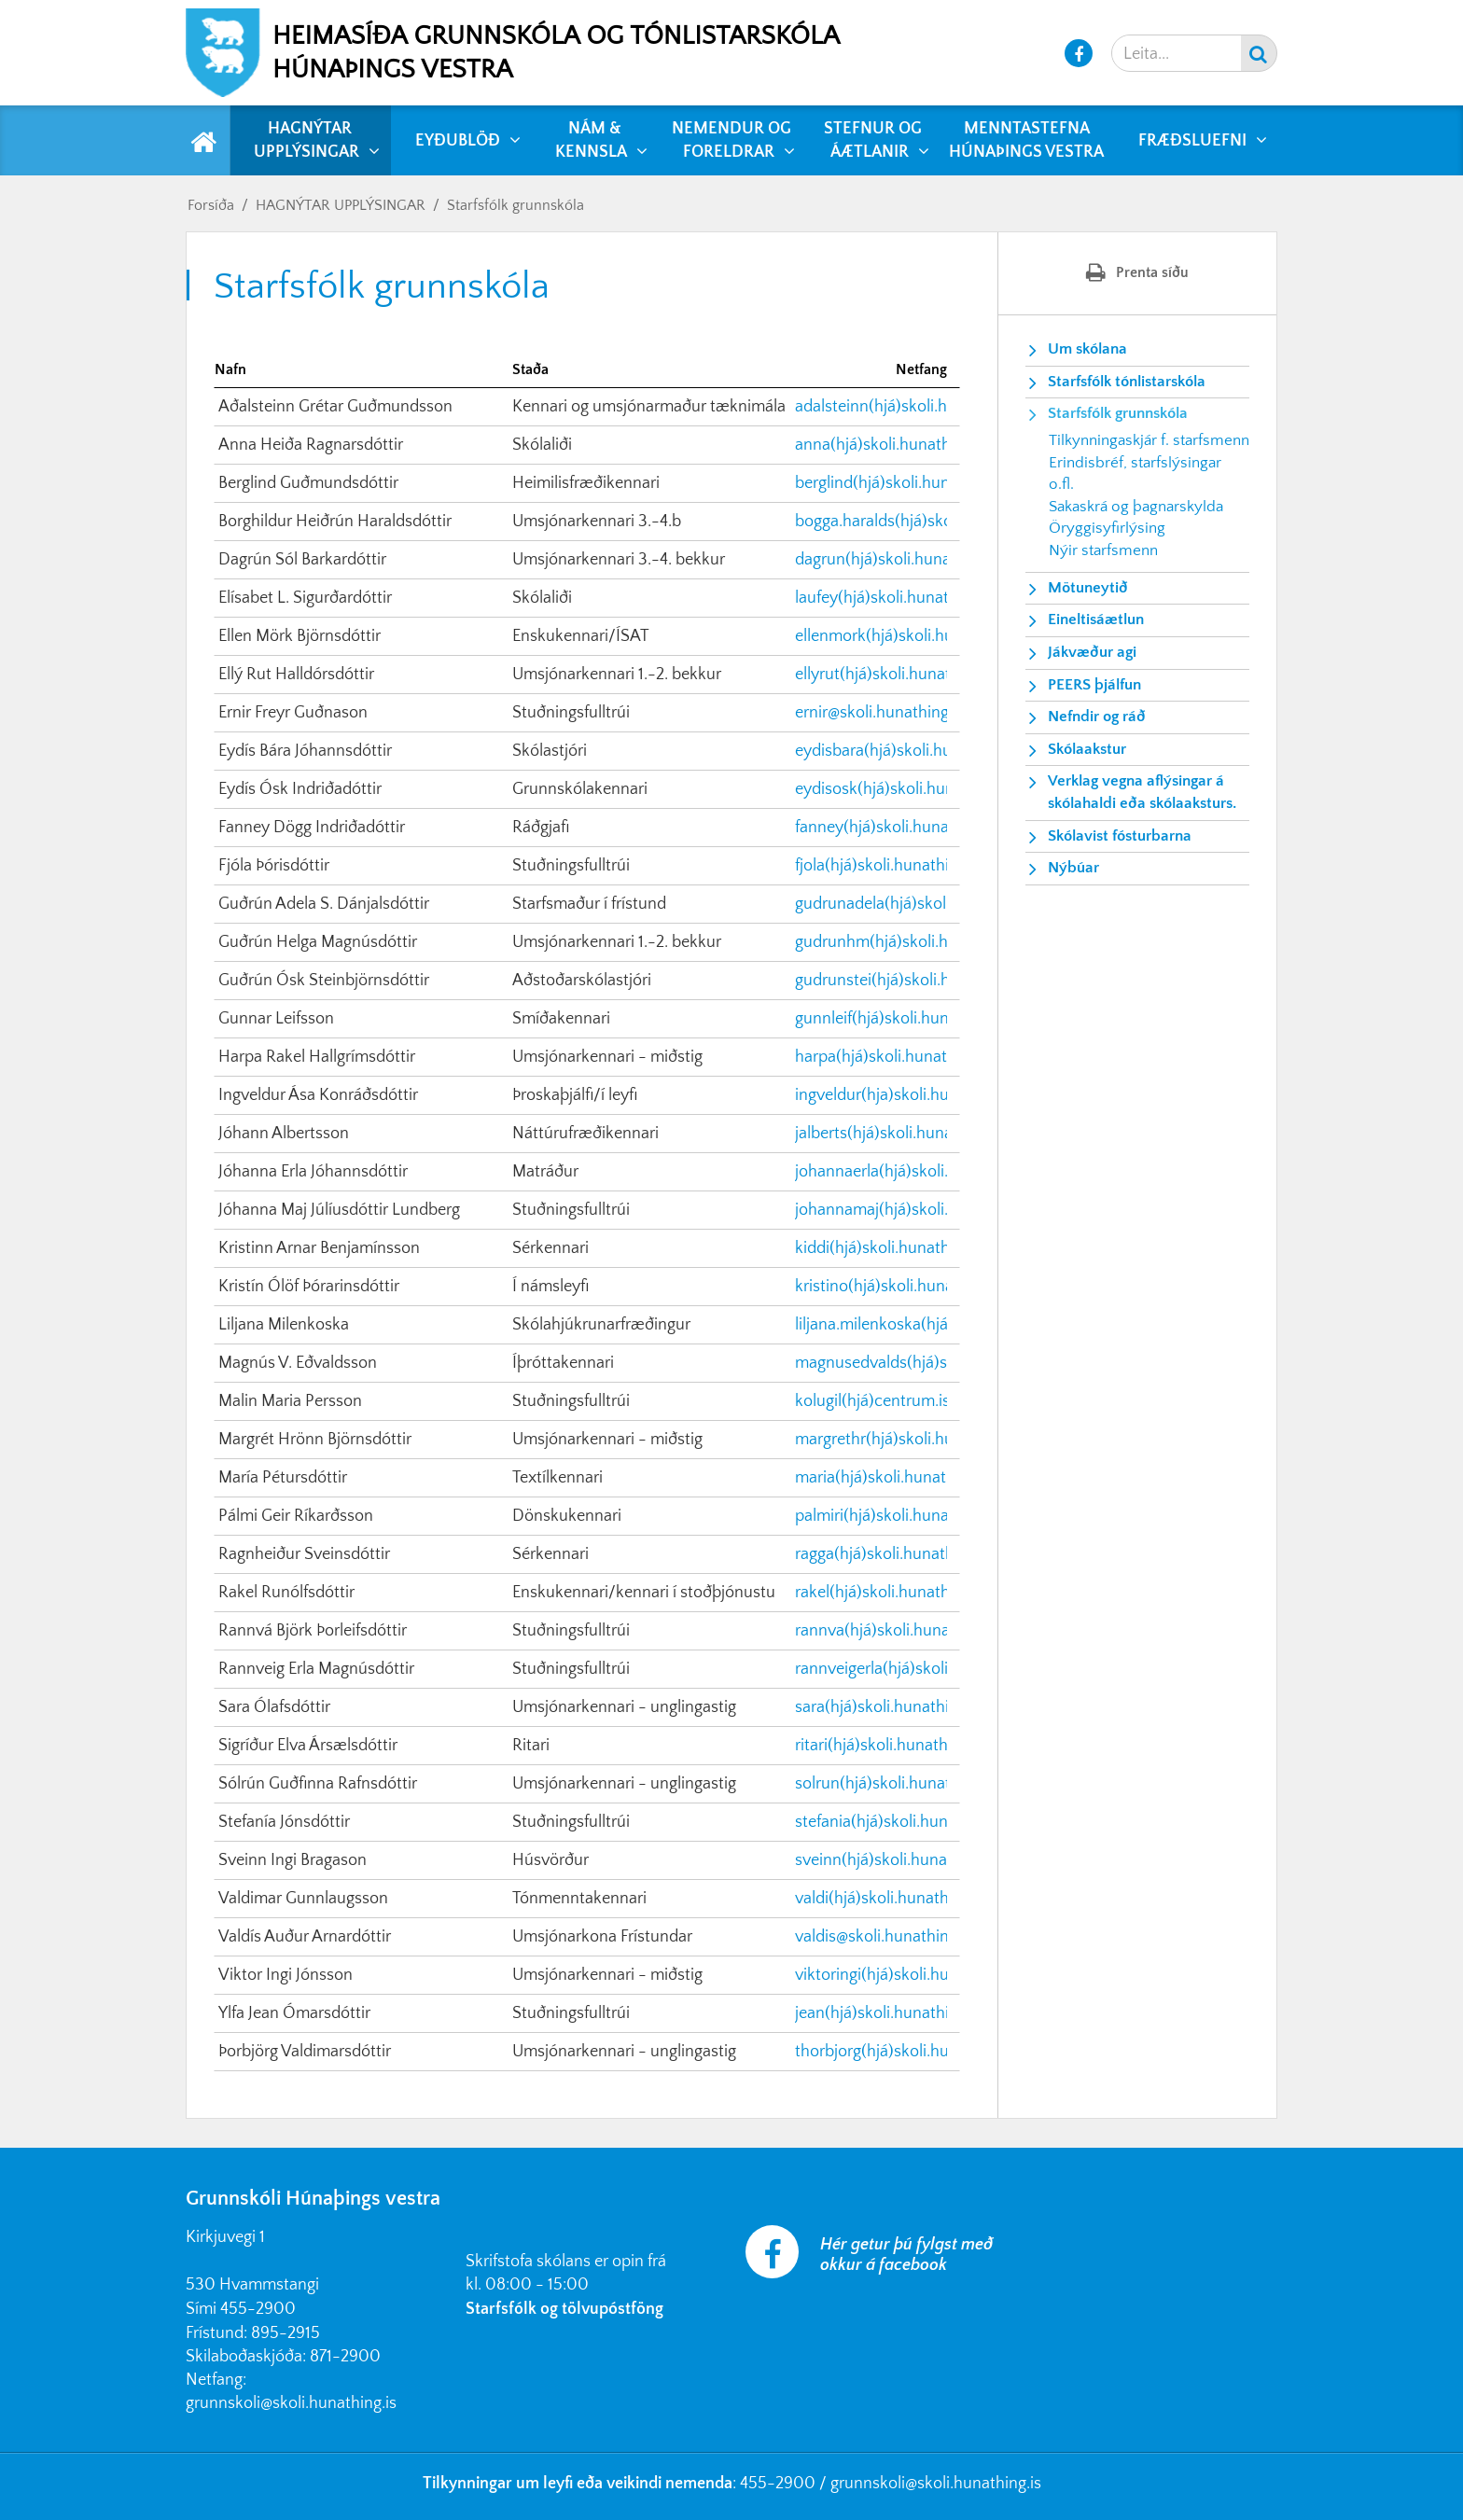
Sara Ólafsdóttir (274, 1707)
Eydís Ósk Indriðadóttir (300, 789)
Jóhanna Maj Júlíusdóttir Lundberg (339, 1210)
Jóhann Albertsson (283, 1133)
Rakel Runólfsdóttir (286, 1592)
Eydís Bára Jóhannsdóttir (305, 751)
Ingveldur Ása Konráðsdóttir (318, 1095)
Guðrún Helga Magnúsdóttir (317, 942)
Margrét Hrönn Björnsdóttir (314, 1439)
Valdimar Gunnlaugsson (303, 1898)
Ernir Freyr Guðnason (293, 712)
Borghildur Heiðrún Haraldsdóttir (335, 521)
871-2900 (345, 2356)
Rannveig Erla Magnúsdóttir (316, 1669)
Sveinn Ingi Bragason (292, 1860)
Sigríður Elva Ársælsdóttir (307, 1745)
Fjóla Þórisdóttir (273, 865)
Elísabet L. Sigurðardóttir (305, 598)
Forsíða (211, 205)
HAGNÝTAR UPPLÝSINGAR (340, 205)
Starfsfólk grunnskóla (515, 205)
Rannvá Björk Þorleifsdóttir (312, 1631)
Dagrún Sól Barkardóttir (302, 559)
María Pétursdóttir (282, 1478)
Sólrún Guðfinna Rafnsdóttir (317, 1784)
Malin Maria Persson (290, 1401)
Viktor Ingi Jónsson (285, 1975)
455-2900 (258, 2309)
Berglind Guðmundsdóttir (308, 483)
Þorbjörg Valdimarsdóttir (304, 2051)
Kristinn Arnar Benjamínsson (319, 1248)
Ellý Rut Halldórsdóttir (296, 674)
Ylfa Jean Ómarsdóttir (294, 2013)
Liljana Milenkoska (283, 1325)
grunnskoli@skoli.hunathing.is (291, 2403)
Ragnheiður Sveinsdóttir (304, 1554)
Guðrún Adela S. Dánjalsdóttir (323, 904)
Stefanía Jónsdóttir (284, 1822)
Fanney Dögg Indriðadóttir (311, 827)
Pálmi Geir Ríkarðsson (295, 1516)
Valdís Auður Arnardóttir (304, 1937)
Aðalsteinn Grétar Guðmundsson (335, 406)
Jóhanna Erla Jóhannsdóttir (313, 1172)
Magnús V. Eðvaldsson (297, 1363)
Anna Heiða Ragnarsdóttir (310, 445)
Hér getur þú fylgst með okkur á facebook (906, 2255)
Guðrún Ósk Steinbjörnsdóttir (323, 980)
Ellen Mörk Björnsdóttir (299, 636)
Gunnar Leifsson (276, 1018)
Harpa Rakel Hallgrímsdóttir (316, 1057)
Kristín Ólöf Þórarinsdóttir (308, 1286)
